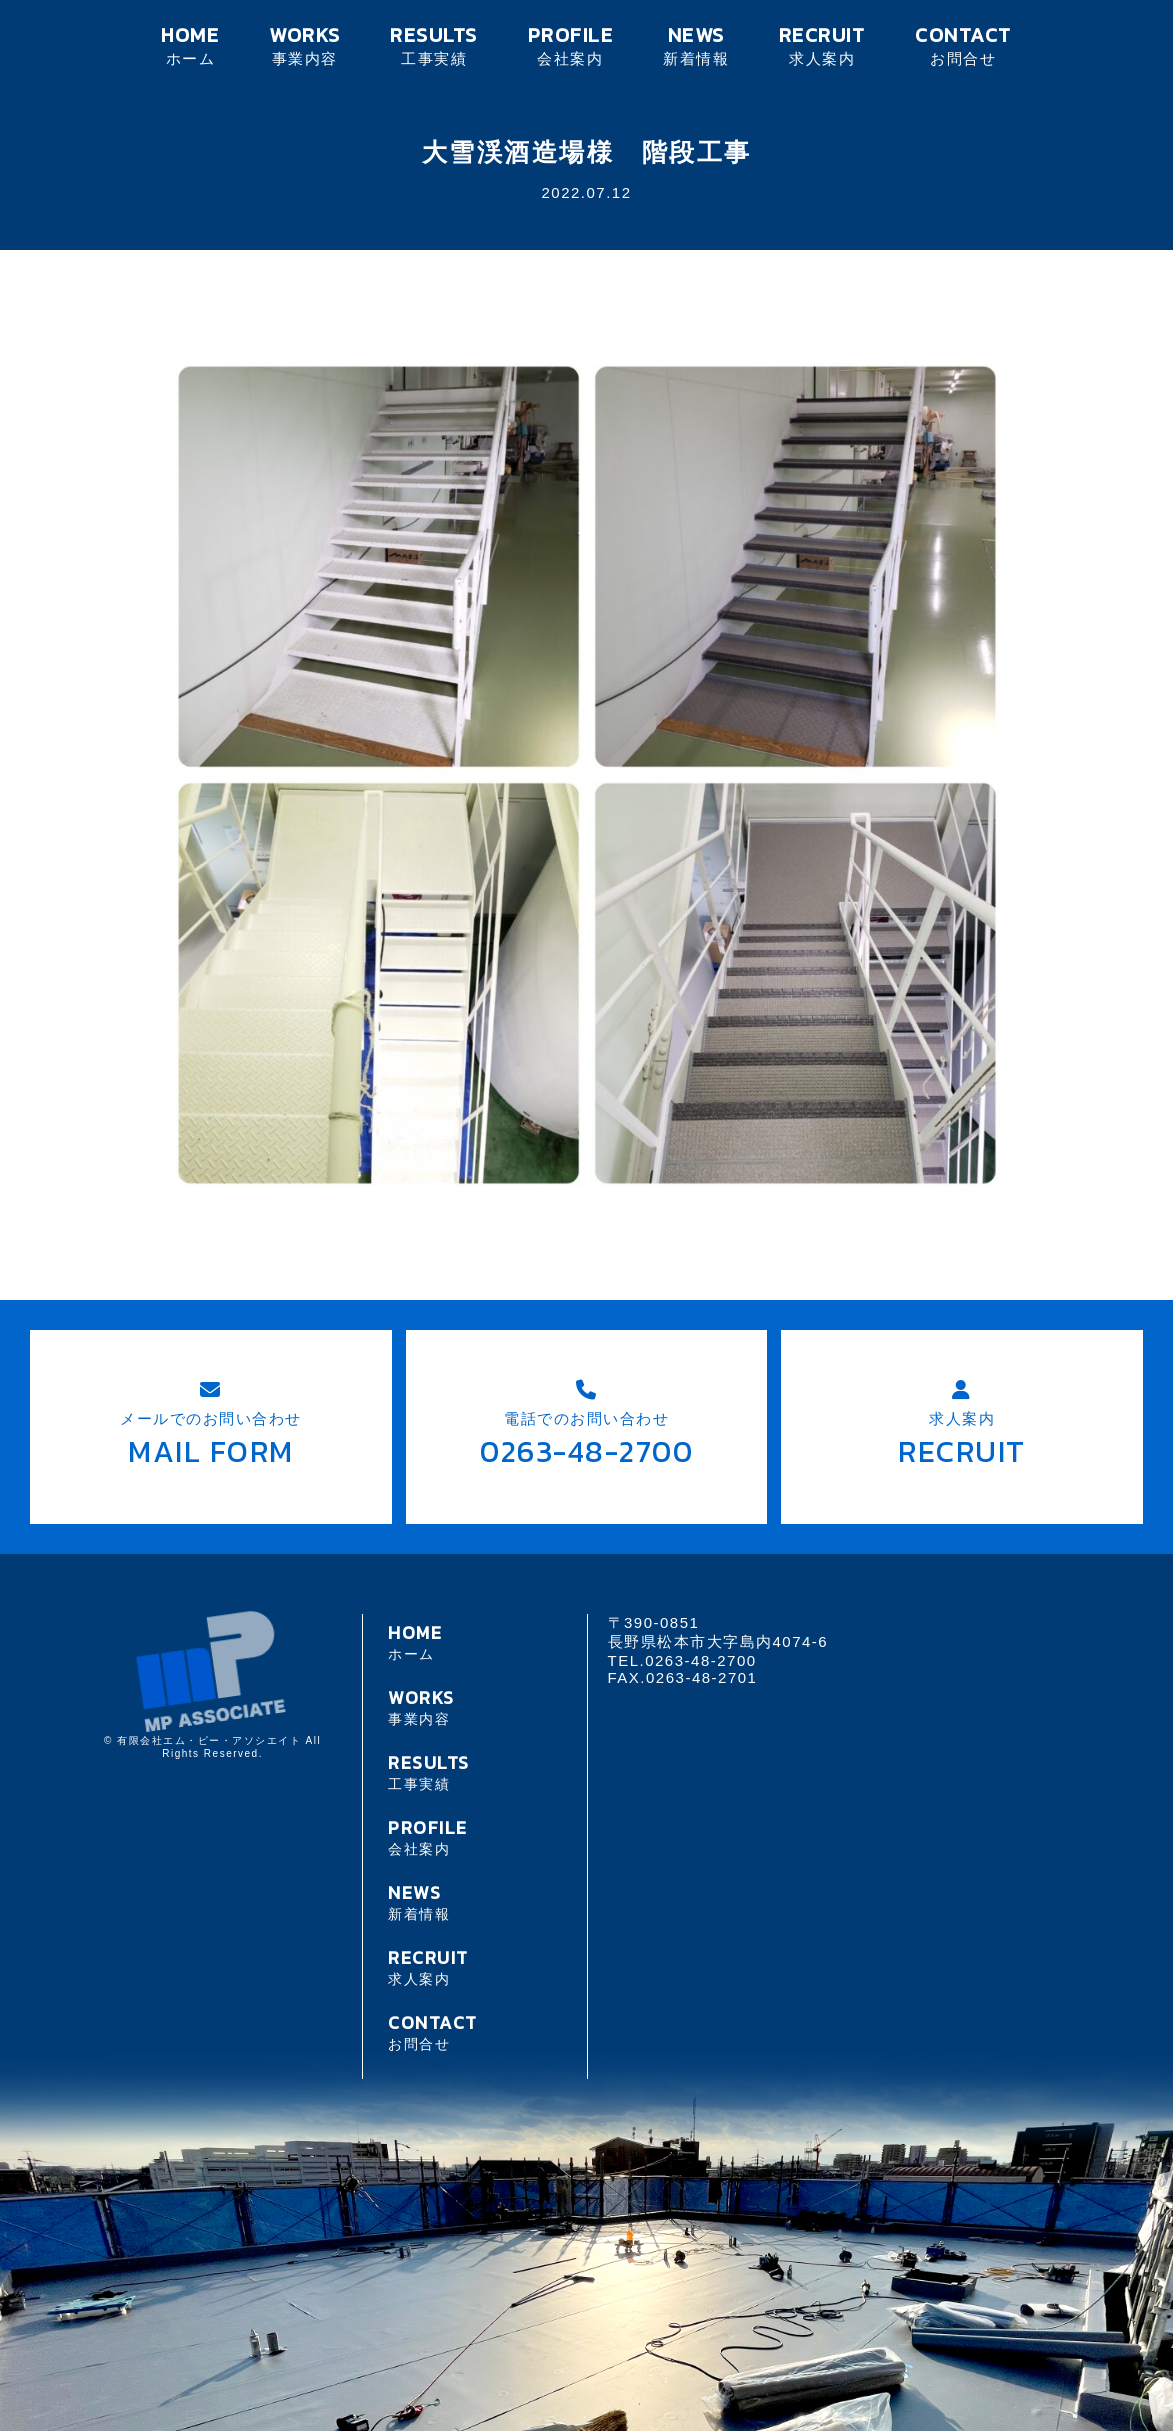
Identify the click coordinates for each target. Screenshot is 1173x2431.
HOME (191, 44)
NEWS (696, 44)
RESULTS (434, 44)
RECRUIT (822, 44)
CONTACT (963, 44)
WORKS (304, 44)
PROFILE (570, 44)
